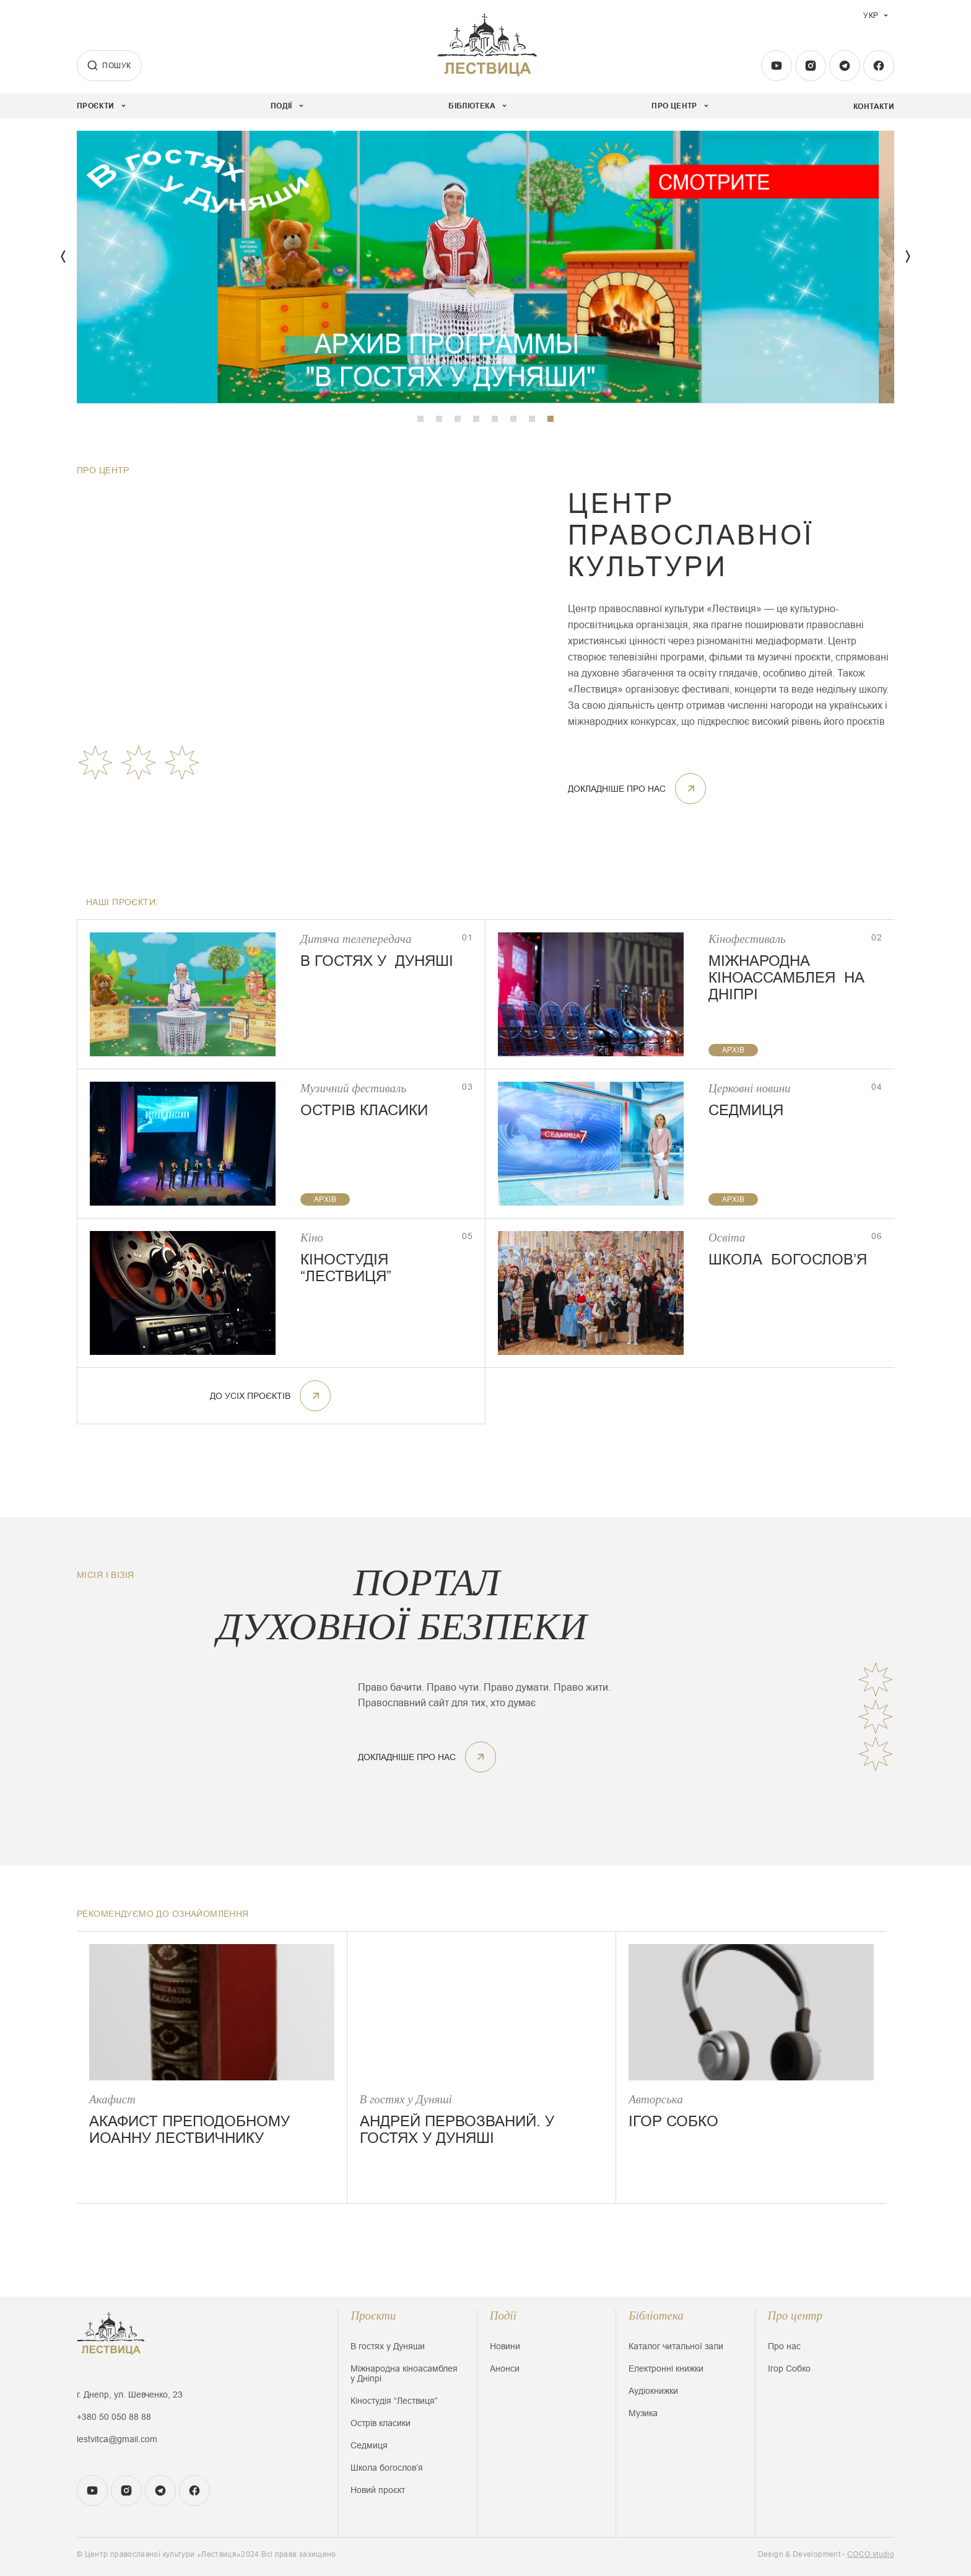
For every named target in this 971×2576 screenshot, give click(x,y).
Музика (643, 2413)
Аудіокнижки (653, 2391)
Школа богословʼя (387, 2468)
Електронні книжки (666, 2368)
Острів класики (381, 2423)
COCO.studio (870, 2554)
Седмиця (369, 2445)
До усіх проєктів (270, 1395)
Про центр (795, 2315)
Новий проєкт (378, 2490)
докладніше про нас (637, 788)
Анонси (505, 2368)
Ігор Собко (789, 2368)
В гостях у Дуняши (388, 2346)
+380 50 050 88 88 (114, 2417)
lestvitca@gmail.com (117, 2439)
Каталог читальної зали (676, 2346)
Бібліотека (656, 2315)
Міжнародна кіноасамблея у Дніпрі (404, 2373)
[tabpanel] (485, 267)
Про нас (784, 2346)
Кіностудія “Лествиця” (394, 2401)
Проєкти (373, 2315)
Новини (505, 2346)
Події (503, 2315)
